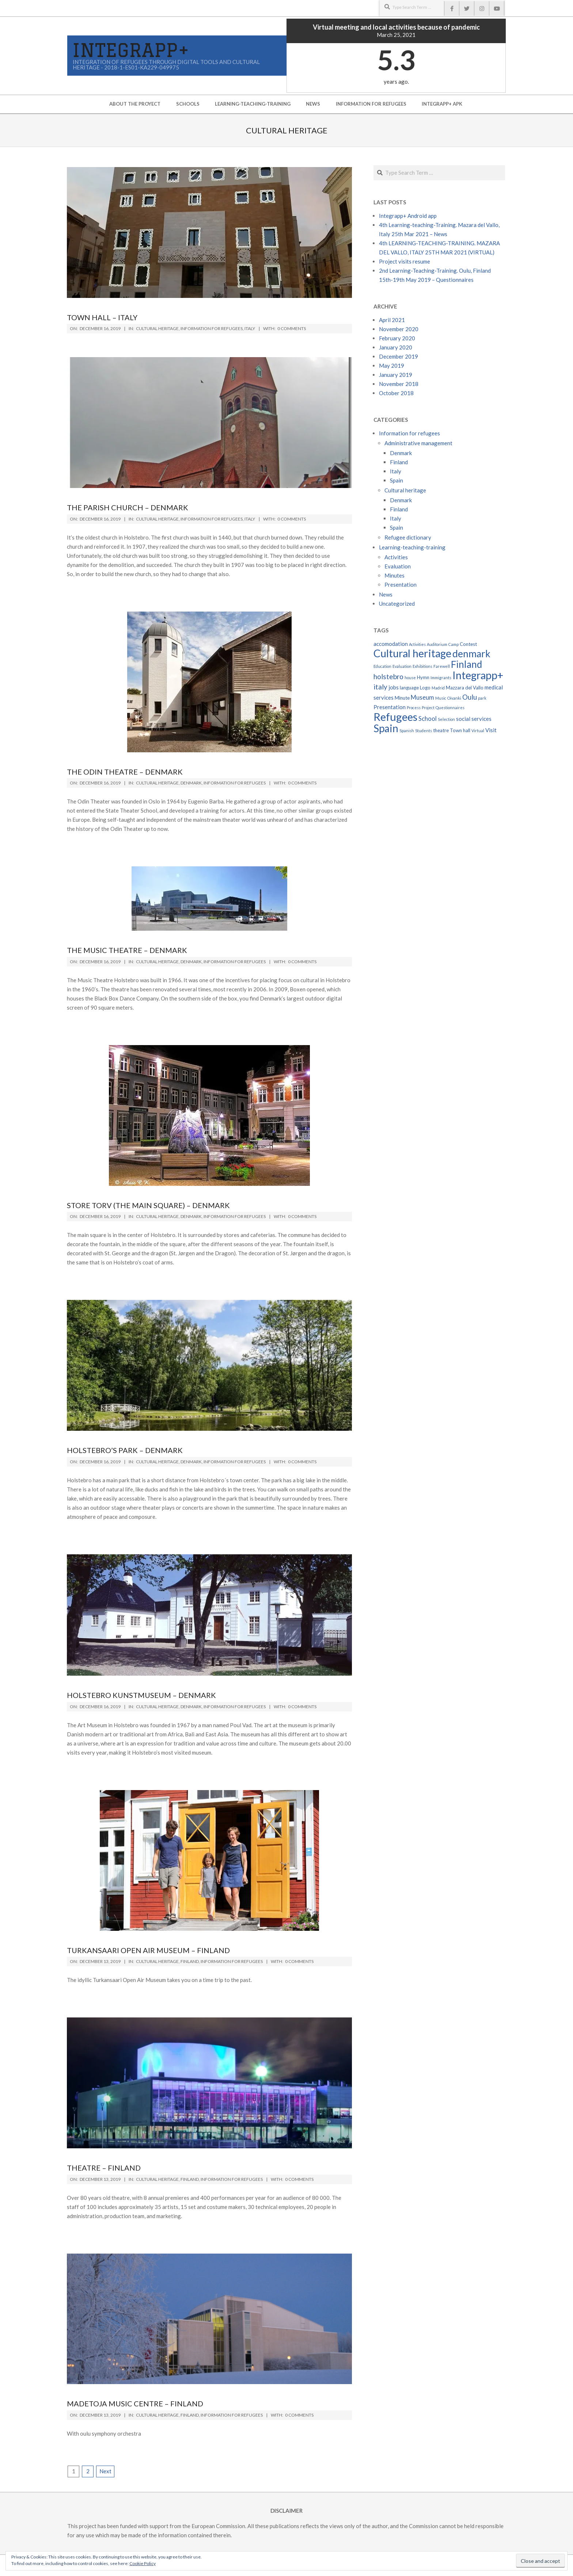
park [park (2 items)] (482, 698)
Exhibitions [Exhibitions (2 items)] (422, 666)
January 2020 (395, 347)
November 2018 (398, 384)
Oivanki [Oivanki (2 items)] (454, 698)
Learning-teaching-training (412, 547)
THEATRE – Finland (104, 2167)
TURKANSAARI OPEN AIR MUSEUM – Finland (148, 1950)
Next (105, 2471)
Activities (396, 557)
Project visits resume (404, 261)
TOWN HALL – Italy (102, 317)
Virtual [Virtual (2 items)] (477, 730)
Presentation (400, 584)
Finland (190, 1961)
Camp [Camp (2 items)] (453, 644)
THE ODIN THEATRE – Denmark (125, 771)
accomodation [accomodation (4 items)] (390, 643)
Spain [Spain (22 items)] (385, 728)
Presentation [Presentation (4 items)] (389, 707)
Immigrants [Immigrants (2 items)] (440, 677)
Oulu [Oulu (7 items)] (469, 697)
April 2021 (392, 320)
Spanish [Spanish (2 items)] (406, 730)
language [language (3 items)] (409, 688)
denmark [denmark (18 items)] (471, 653)
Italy (249, 328)
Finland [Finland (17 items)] (466, 664)
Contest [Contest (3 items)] (468, 644)
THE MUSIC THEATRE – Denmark (127, 950)
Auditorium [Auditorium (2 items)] (437, 644)
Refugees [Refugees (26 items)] (395, 716)
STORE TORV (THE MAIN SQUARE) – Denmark (148, 1205)
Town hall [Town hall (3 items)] (460, 730)
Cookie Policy (142, 2563)
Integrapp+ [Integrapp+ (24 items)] (477, 675)
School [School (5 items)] (427, 718)
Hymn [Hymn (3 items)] (423, 677)
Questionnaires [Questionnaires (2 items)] (450, 707)
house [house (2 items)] (410, 677)
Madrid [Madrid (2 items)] (438, 687)
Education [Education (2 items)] (382, 666)
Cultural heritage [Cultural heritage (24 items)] (412, 653)
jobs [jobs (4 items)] (393, 687)
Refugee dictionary (407, 537)
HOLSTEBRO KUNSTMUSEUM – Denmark (141, 1695)
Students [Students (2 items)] (423, 730)
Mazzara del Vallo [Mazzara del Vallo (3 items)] (464, 688)
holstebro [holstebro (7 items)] (388, 676)
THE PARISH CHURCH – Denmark (127, 507)
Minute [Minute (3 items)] (402, 698)
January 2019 (395, 374)
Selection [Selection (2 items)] (446, 719)
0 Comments (291, 328)
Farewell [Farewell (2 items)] (441, 666)
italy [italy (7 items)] (380, 686)
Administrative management (418, 443)
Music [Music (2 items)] (440, 698)
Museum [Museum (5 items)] (422, 697)
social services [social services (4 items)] (474, 718)
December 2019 (398, 356)
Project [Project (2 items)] (428, 707)
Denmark (191, 783)
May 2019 (391, 365)
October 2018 (396, 393)
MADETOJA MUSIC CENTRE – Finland (135, 2403)
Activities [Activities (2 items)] (417, 644)
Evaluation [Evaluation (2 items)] (401, 666)
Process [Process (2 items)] (414, 707)
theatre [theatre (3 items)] (441, 730)
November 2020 (398, 329)
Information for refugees (212, 328)
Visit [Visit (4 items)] (491, 730)
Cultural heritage (157, 328)
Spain (396, 480)
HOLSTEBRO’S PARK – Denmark (125, 1450)
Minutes (394, 575)
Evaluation (397, 566)
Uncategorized (397, 603)
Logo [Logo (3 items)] (425, 688)
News (385, 594)
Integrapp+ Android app (408, 215)
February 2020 (397, 338)
